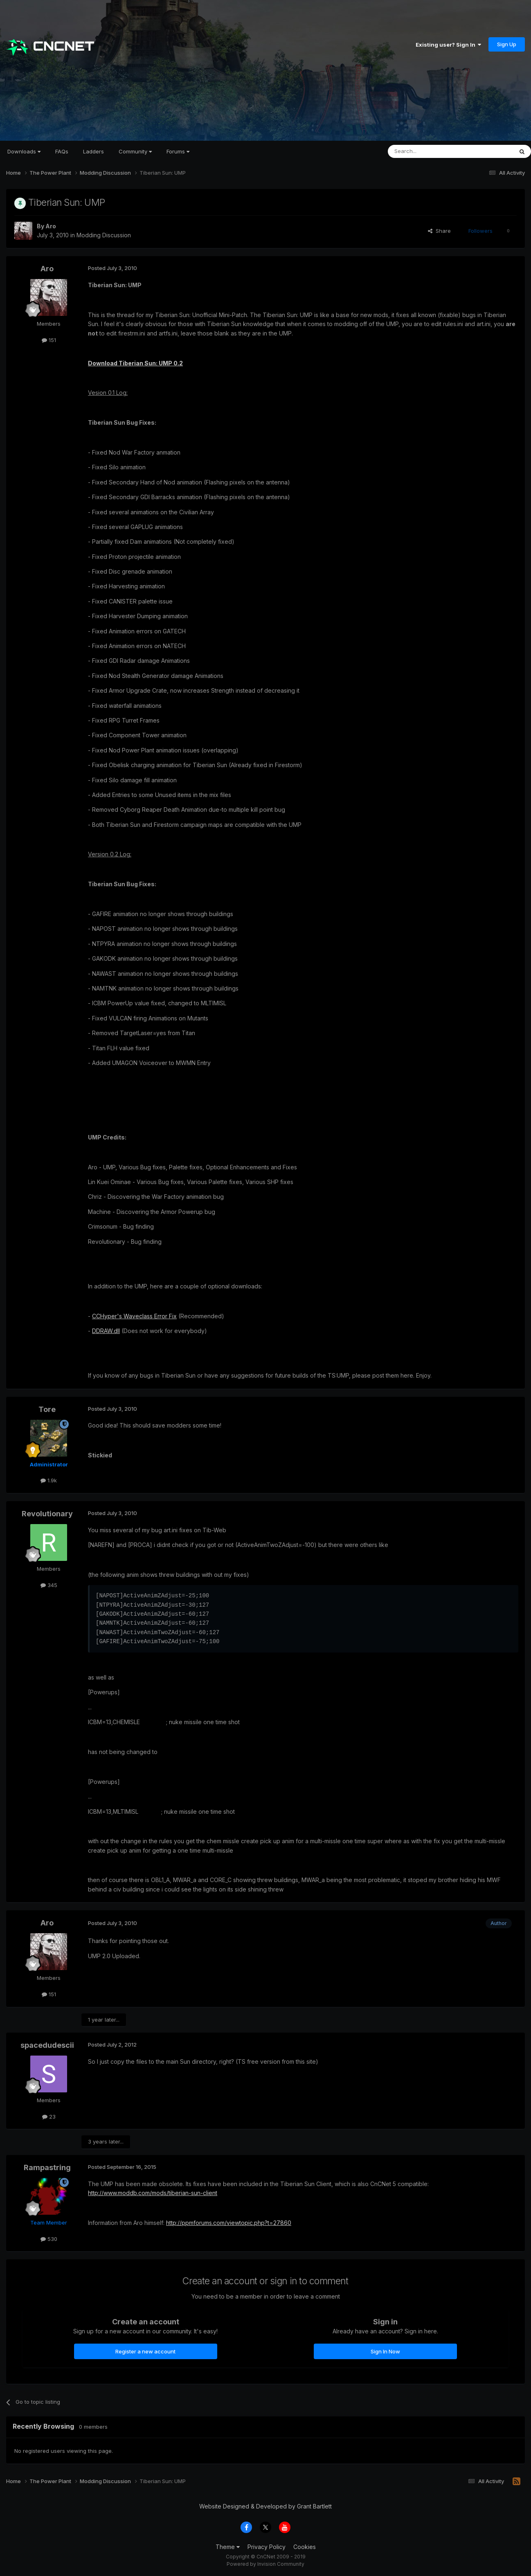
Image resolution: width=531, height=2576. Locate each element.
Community (135, 151)
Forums (177, 151)
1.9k (48, 1480)
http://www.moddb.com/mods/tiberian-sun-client (152, 2192)
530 (48, 2239)
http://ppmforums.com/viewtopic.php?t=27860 (228, 2222)
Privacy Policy (267, 2546)
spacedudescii (47, 2045)
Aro (50, 226)
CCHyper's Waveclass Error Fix (134, 1316)
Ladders (93, 151)
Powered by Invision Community (265, 2564)
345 (48, 1585)
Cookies (304, 2546)
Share (439, 230)
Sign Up (506, 44)
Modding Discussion (103, 235)
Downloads (23, 151)
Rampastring (47, 2167)
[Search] (429, 151)
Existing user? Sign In (448, 44)
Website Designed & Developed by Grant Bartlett (265, 2506)
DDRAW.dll (106, 1330)
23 (49, 2116)
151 (49, 340)
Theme (228, 2546)
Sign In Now (385, 2351)
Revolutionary (47, 1513)
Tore (47, 1409)
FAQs (61, 151)
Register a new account (145, 2351)
